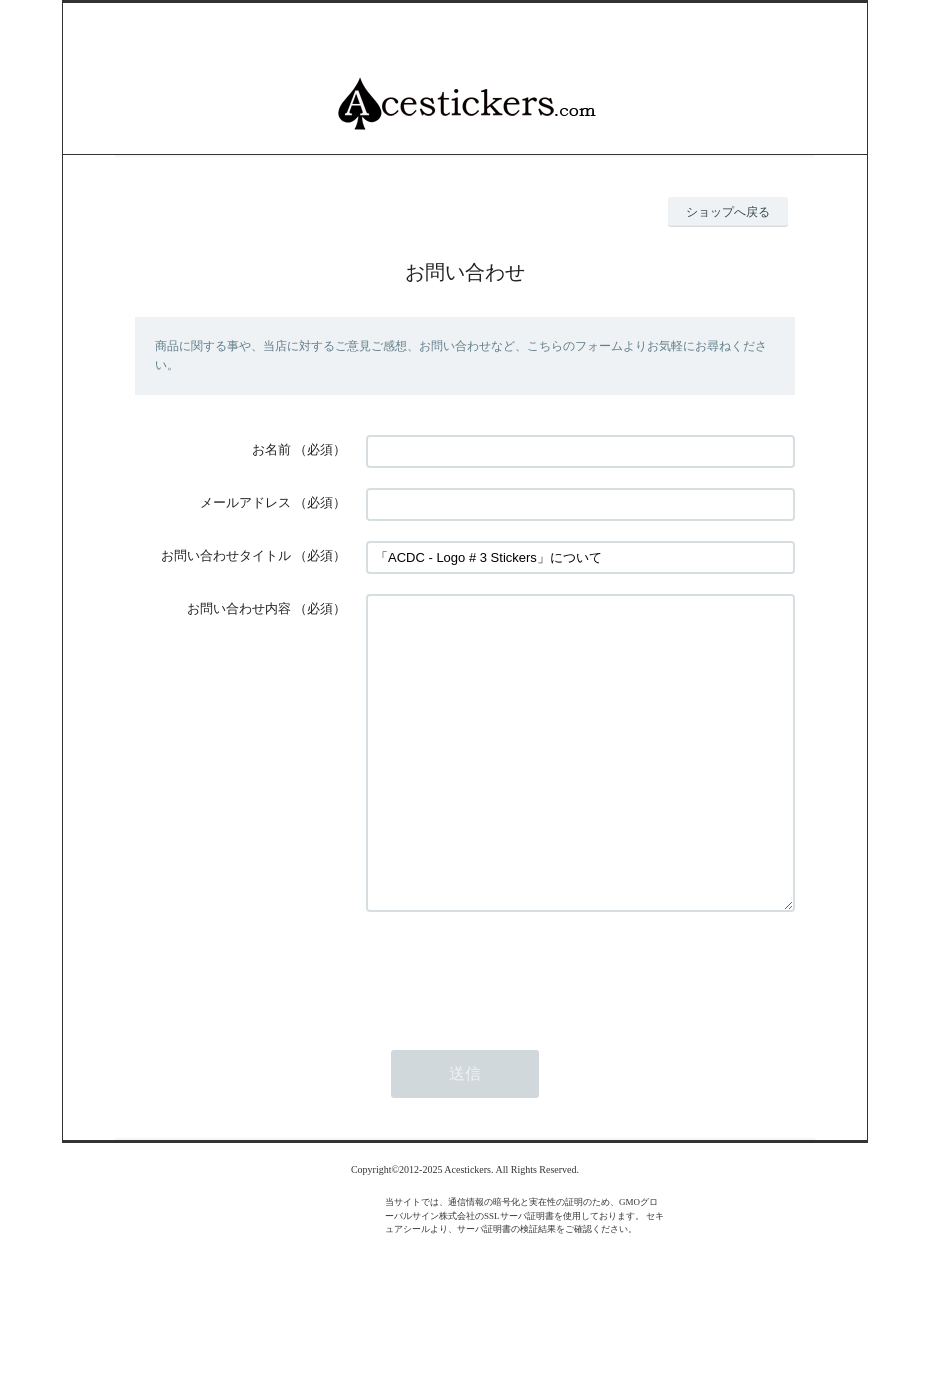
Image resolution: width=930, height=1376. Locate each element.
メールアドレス (245, 502)
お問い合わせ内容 (239, 608)
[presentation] (518, 1031)
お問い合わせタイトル (226, 555)
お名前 (271, 449)
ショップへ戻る (728, 212)
